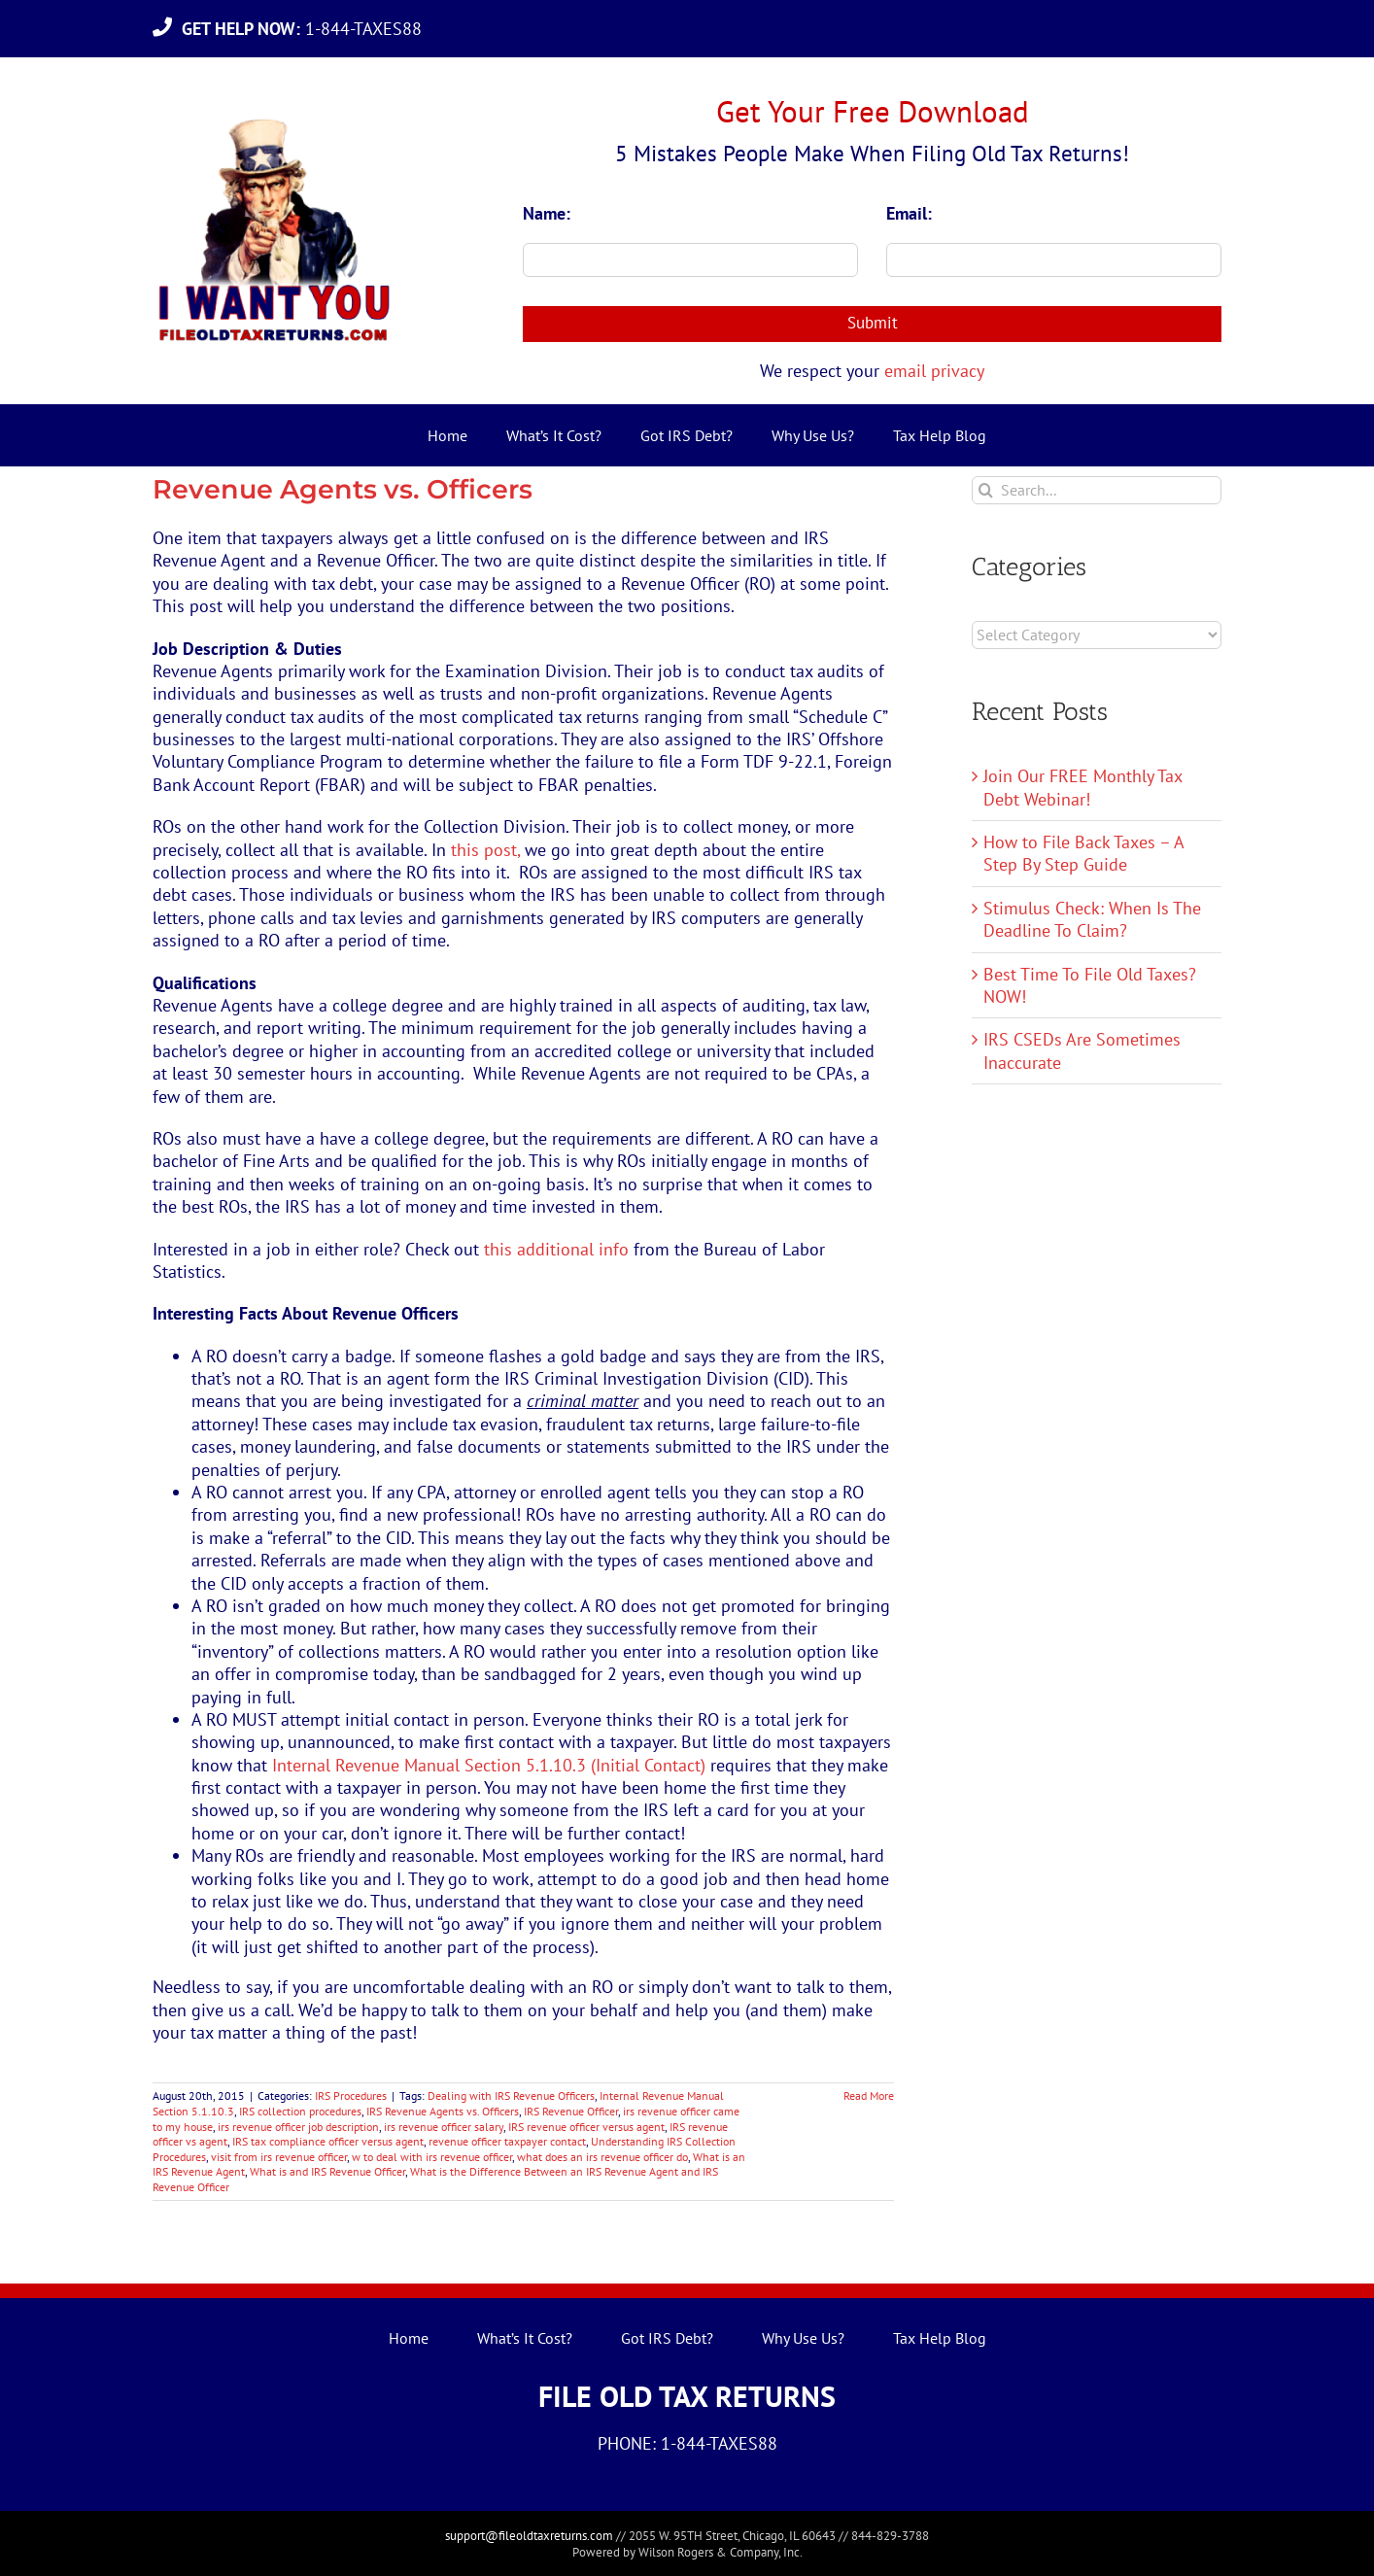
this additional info (559, 1249)
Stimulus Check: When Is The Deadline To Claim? (1092, 919)
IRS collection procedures (300, 2111)
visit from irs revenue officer (279, 2156)
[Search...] (1096, 490)
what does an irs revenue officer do (602, 2156)
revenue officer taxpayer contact (507, 2141)
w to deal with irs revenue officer (432, 2156)
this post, (485, 850)
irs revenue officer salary (443, 2126)
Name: (546, 213)
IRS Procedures (351, 2095)
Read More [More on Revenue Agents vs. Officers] (868, 2095)
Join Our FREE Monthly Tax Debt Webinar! (1082, 787)
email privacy (934, 371)
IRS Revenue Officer (571, 2111)
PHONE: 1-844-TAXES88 (687, 2443)
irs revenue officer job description (298, 2126)
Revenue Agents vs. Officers (342, 489)
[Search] (986, 490)
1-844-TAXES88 (306, 28)
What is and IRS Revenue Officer (327, 2171)
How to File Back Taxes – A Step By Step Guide (1083, 853)
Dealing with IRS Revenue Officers (511, 2095)
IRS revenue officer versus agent (586, 2126)
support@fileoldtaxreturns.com (529, 2535)
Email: (909, 213)
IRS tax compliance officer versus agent (328, 2141)
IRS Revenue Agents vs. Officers (442, 2111)
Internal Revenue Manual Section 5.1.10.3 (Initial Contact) (491, 1765)
